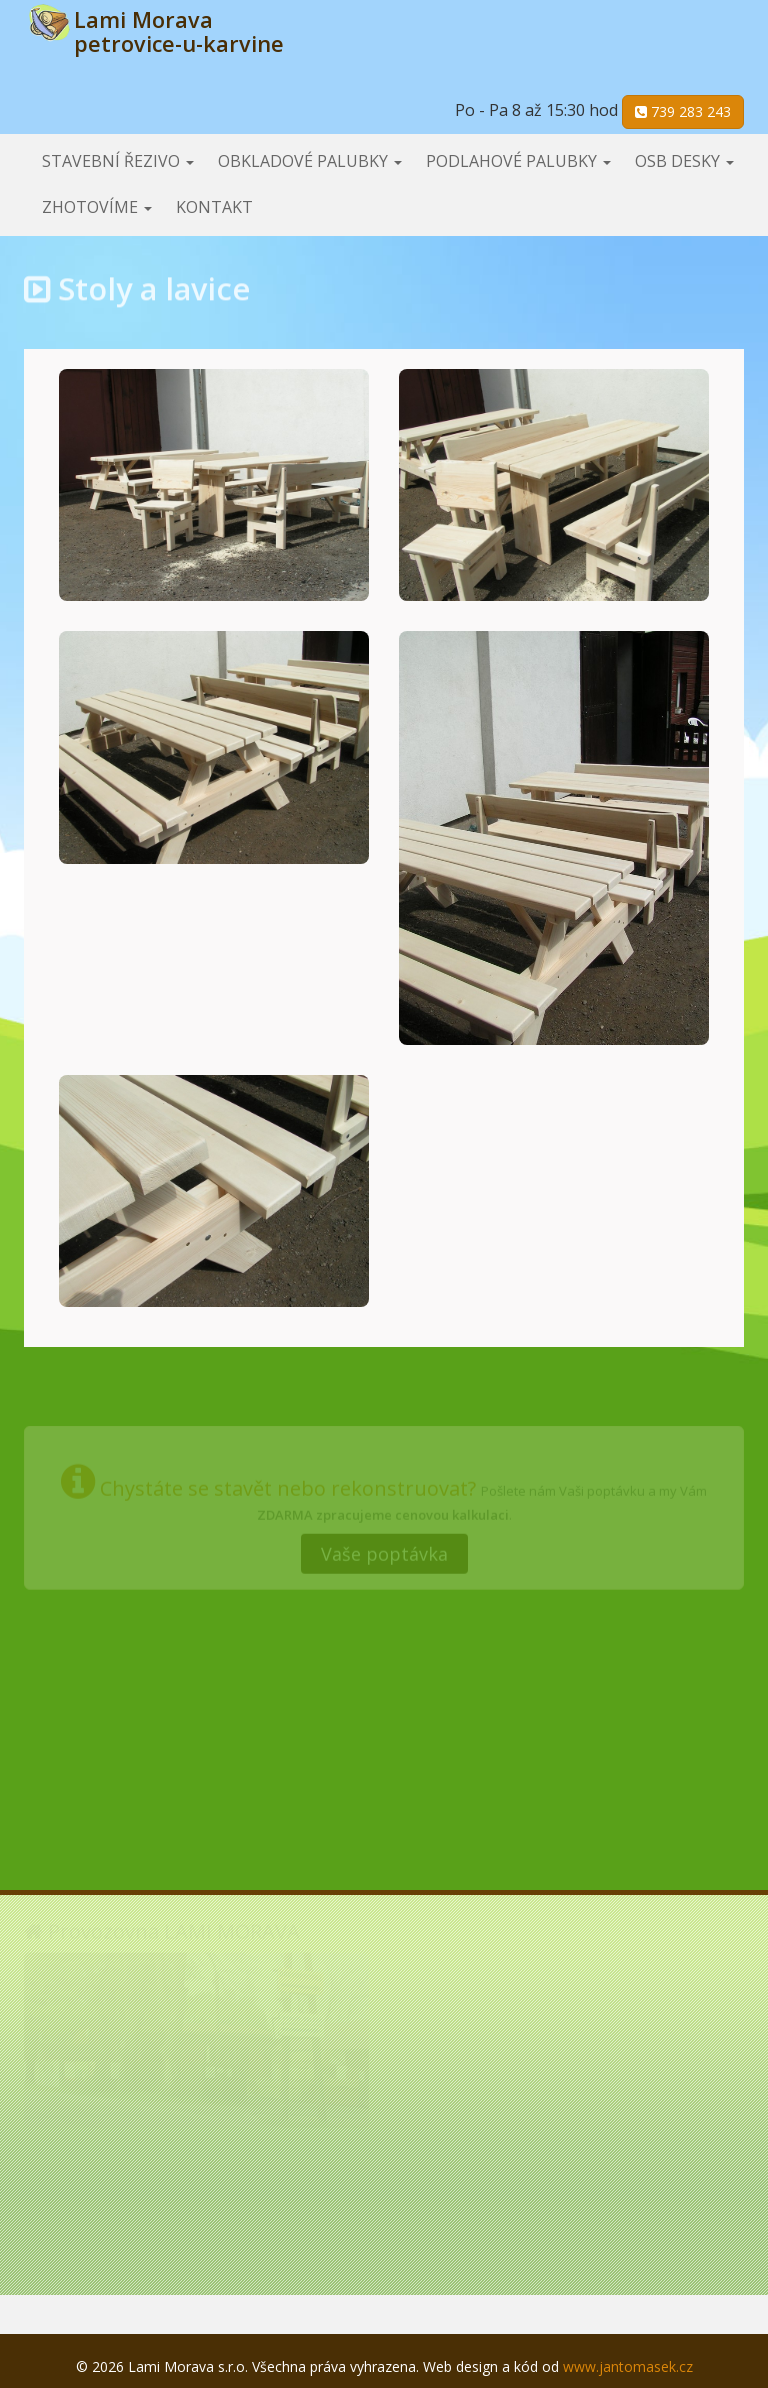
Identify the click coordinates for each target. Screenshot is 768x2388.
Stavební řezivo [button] (118, 161)
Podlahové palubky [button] (518, 161)
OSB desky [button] (684, 161)
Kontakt (214, 207)
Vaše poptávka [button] (384, 1551)
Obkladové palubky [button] (310, 161)
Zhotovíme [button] (97, 207)
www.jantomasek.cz (628, 2366)
